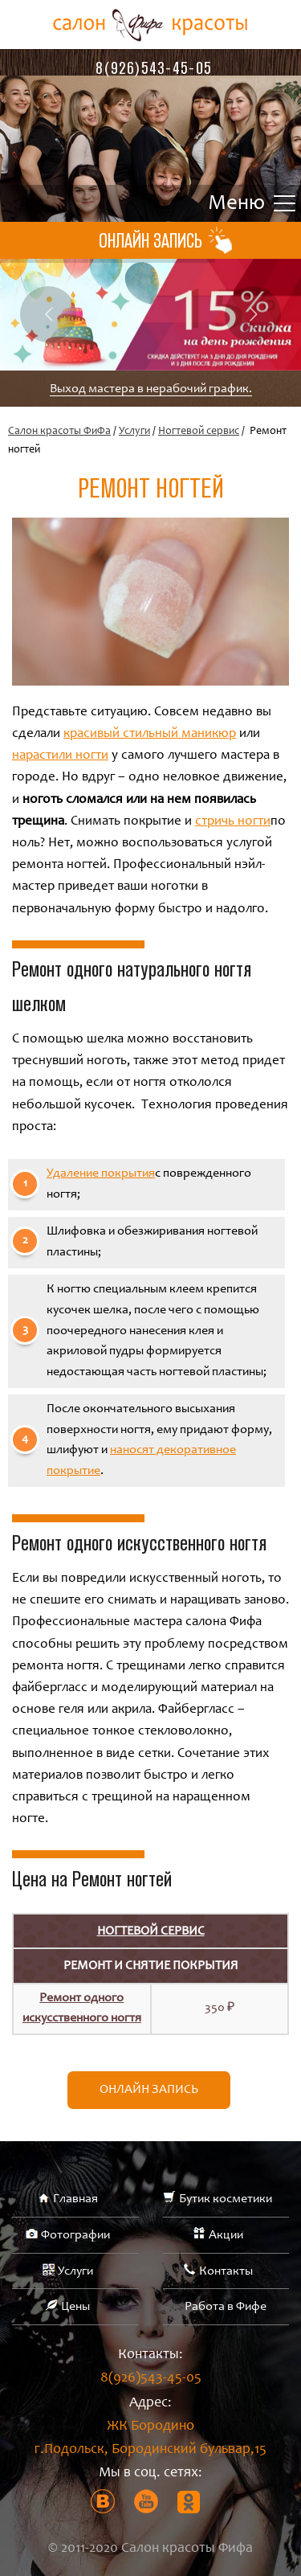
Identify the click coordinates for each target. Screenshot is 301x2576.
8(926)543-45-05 (154, 67)
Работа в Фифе (225, 2306)
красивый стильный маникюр (149, 734)
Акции (226, 2235)
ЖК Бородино (150, 2440)
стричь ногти (232, 822)
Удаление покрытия (101, 1173)
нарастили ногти (60, 756)
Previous (48, 314)
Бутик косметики (225, 2199)
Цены (75, 2306)
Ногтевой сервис (198, 431)
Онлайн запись (149, 2089)
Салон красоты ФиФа (59, 431)
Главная (75, 2199)
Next (253, 314)
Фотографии (75, 2235)
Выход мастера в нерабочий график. (151, 389)
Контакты (226, 2271)
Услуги (134, 431)
